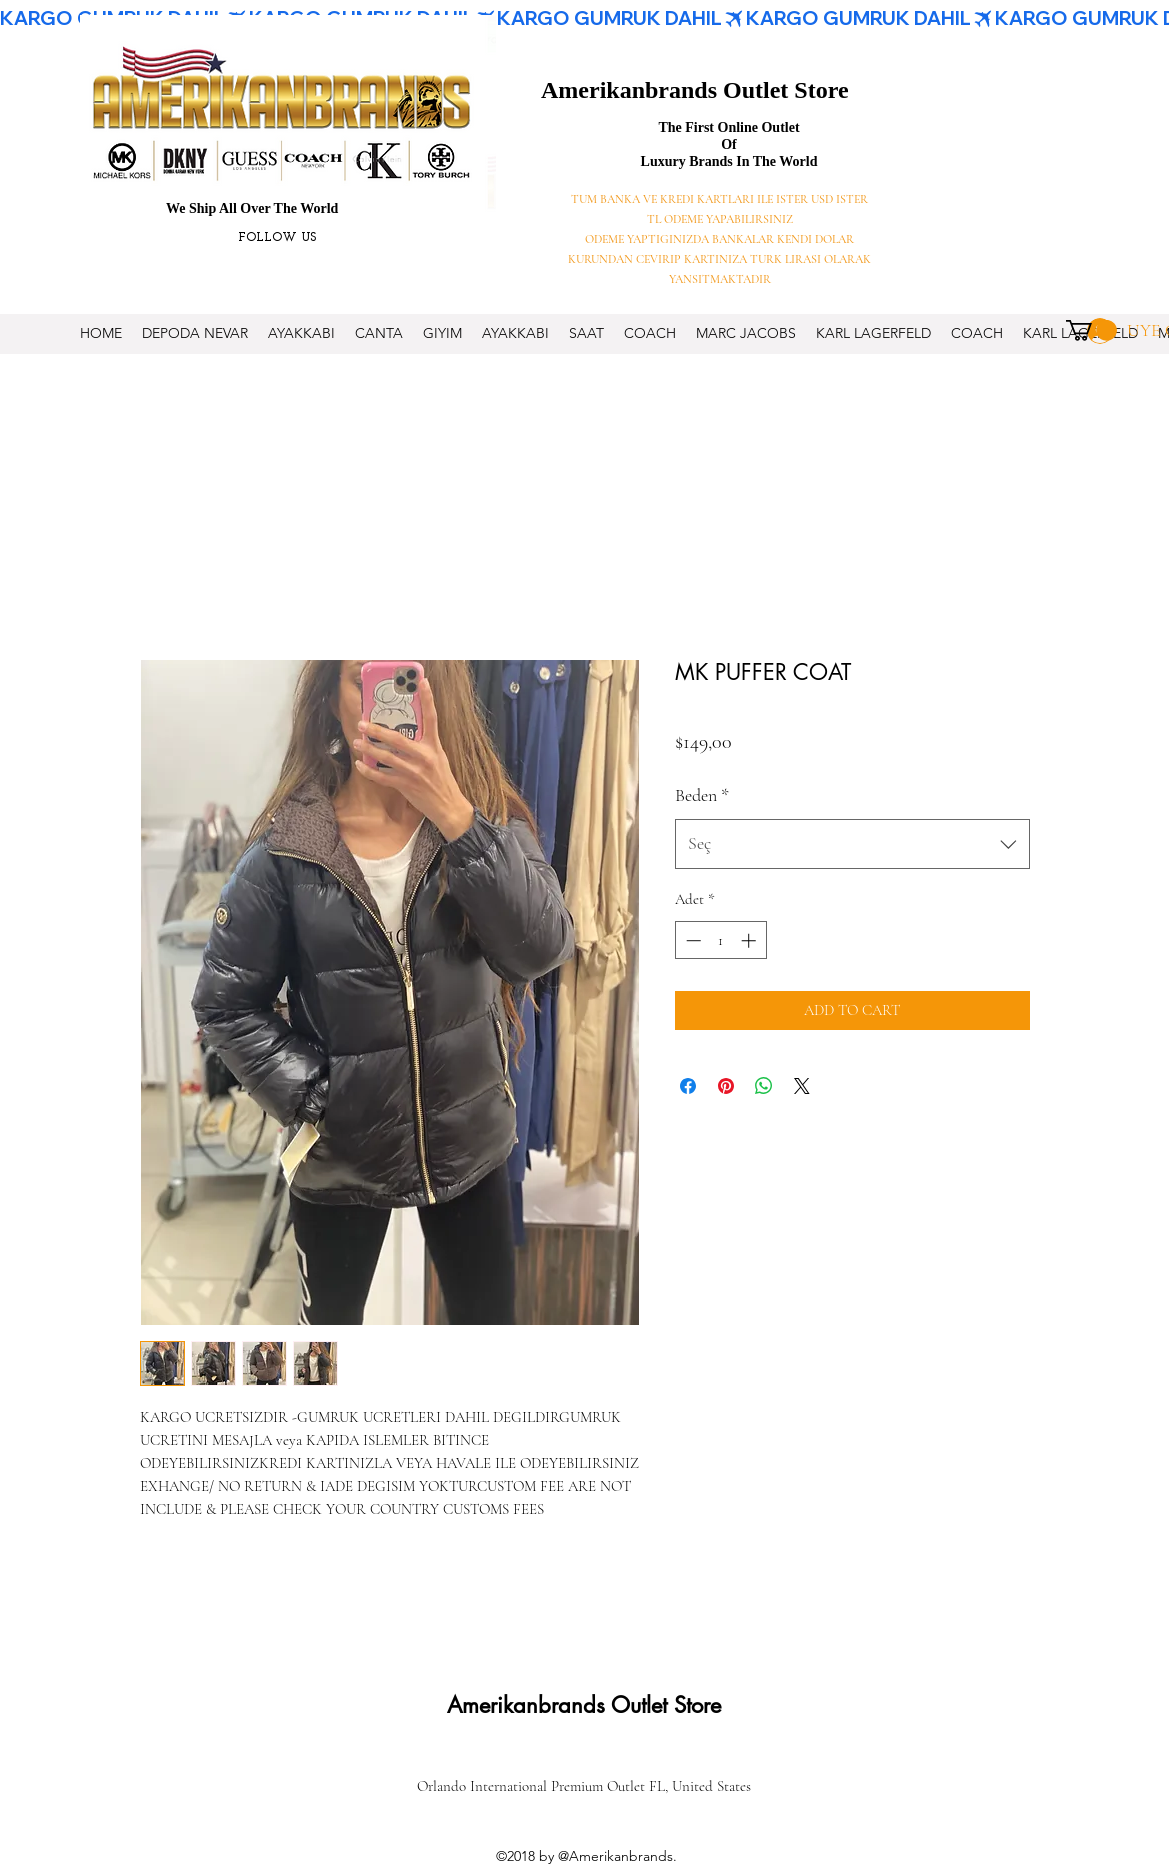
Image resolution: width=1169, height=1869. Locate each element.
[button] (1091, 330)
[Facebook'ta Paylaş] (688, 1086)
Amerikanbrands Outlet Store (695, 90)
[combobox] (852, 844)
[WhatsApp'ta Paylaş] (764, 1086)
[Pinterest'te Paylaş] (726, 1086)
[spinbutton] (720, 940)
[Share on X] (802, 1086)
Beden (702, 795)
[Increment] (750, 940)
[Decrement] (691, 940)
